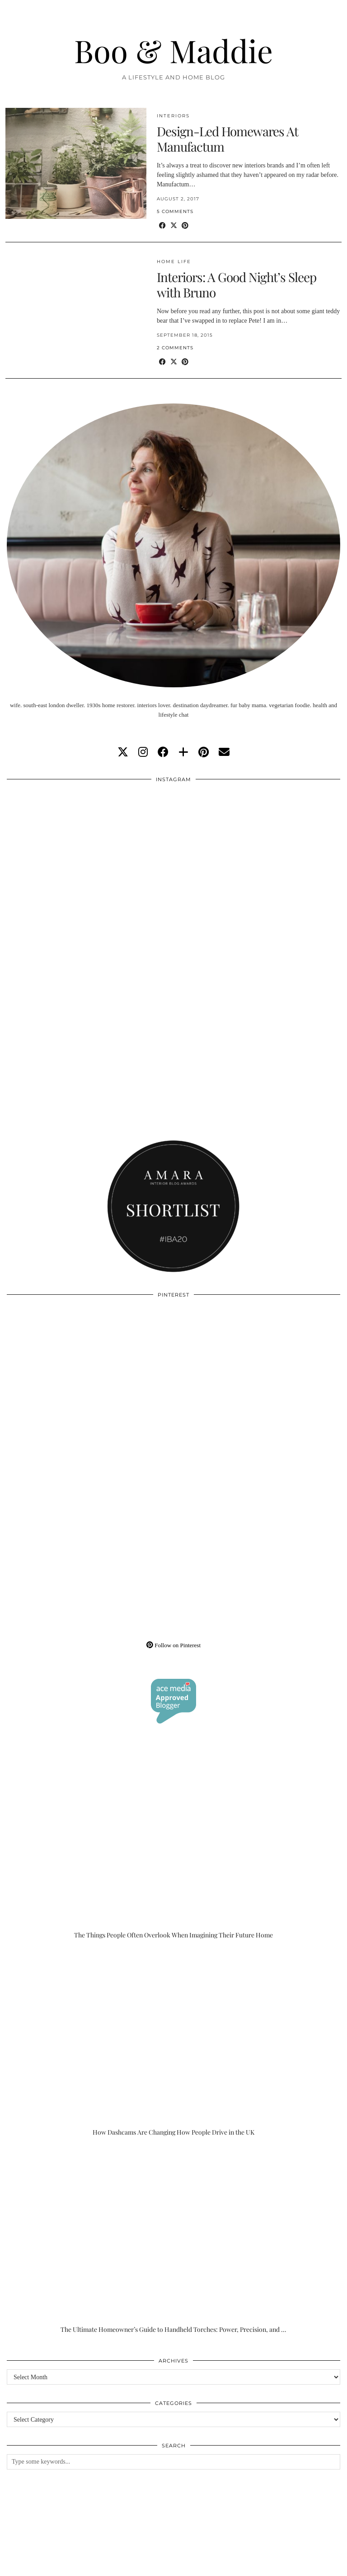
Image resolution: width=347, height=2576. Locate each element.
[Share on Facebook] (162, 226)
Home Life (174, 261)
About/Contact (114, 2559)
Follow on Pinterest (173, 1645)
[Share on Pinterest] (185, 226)
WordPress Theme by (295, 2566)
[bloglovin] (183, 752)
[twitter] (122, 752)
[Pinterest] (90, 1386)
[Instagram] (90, 871)
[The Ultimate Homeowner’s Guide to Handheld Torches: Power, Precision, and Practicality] (173, 2240)
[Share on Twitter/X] (173, 226)
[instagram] (143, 752)
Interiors (173, 116)
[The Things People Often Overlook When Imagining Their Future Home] (173, 1846)
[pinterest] (203, 752)
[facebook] (163, 752)
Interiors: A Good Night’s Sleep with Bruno (236, 285)
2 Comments (175, 348)
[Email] (224, 752)
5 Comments (175, 211)
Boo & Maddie (173, 50)
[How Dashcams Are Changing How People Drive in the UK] (173, 2043)
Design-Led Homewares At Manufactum (227, 139)
